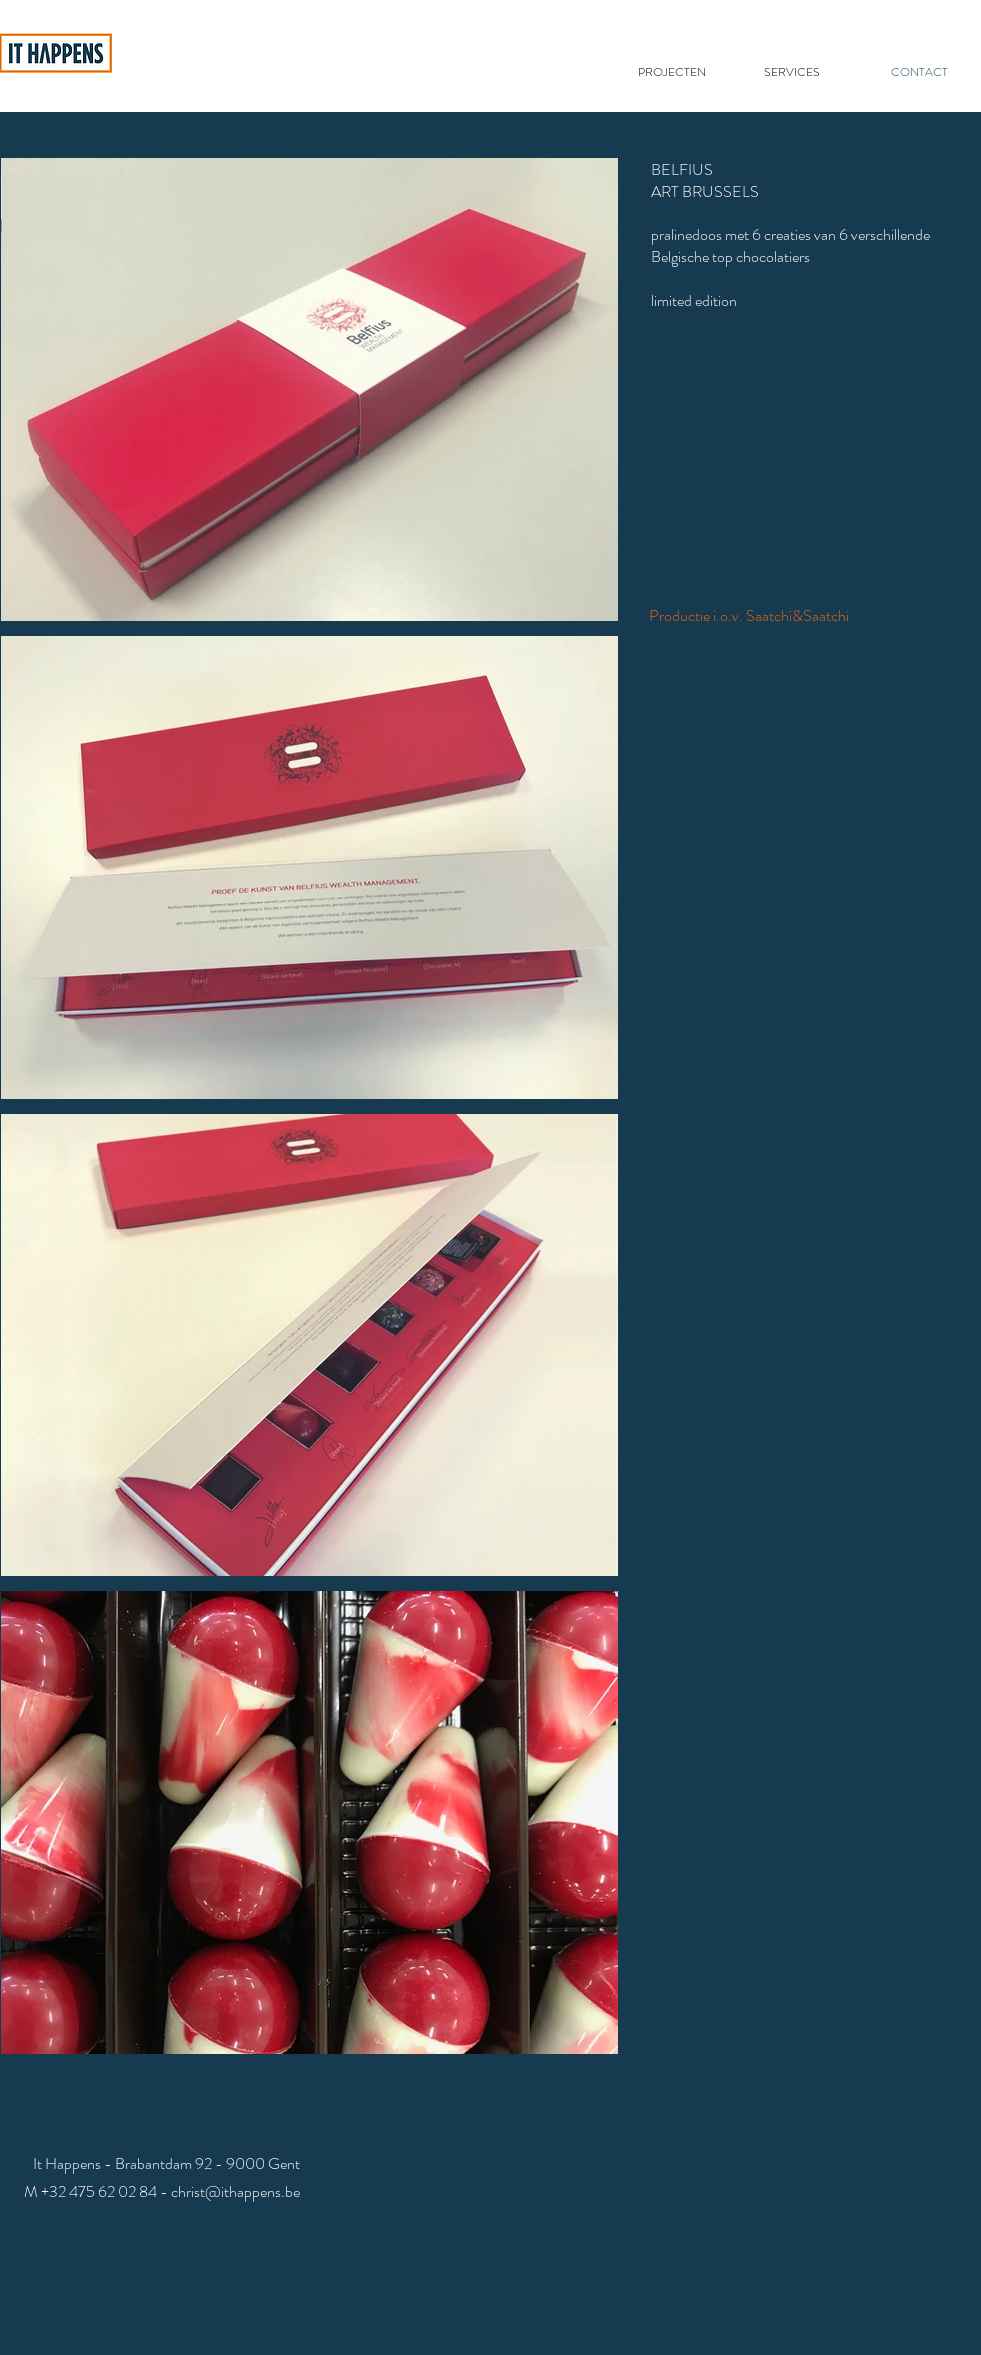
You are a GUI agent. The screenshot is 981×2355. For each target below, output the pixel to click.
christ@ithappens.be (235, 2191)
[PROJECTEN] (674, 72)
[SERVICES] (794, 72)
